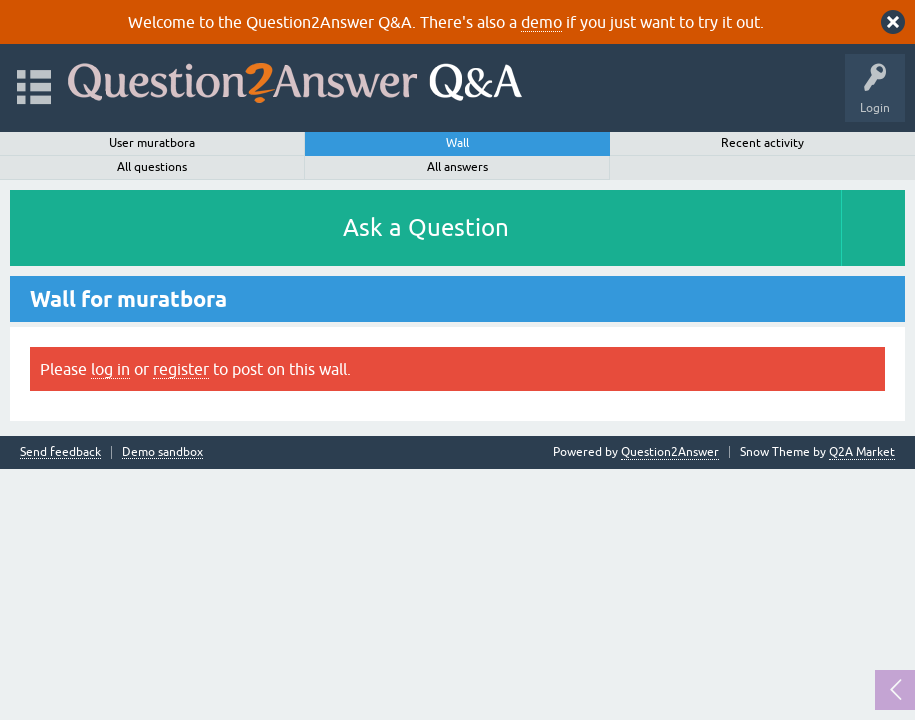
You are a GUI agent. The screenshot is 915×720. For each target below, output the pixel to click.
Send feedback (60, 452)
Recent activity (762, 143)
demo (541, 22)
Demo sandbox (162, 452)
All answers (457, 167)
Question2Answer (670, 452)
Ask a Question (426, 227)
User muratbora (152, 143)
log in (110, 369)
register (181, 369)
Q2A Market (862, 452)
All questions (152, 167)
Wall (457, 143)
